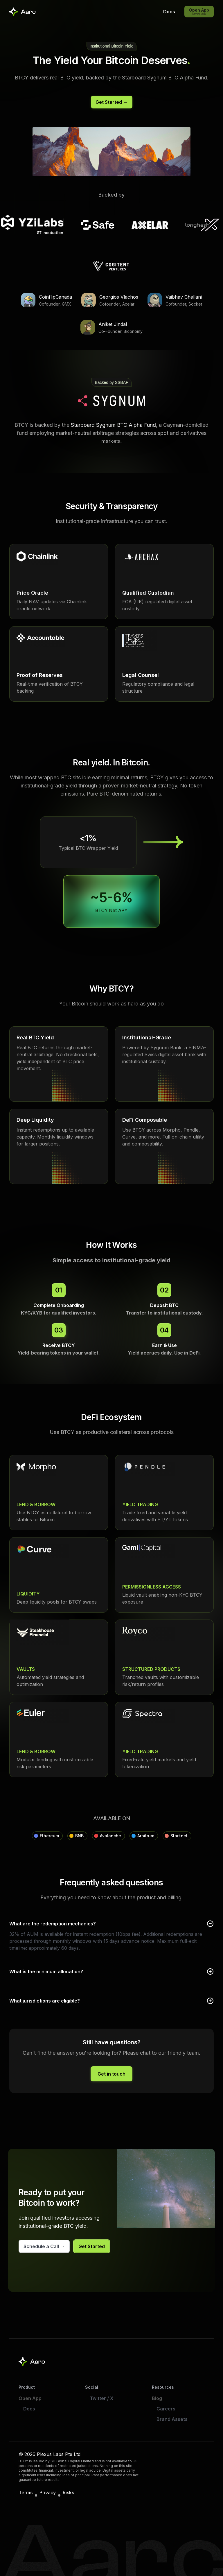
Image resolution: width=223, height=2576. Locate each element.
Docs (29, 2409)
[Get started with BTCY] (111, 102)
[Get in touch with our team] (111, 2073)
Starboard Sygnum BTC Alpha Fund (113, 425)
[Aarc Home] (22, 11)
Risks (68, 2492)
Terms (26, 2492)
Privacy (47, 2492)
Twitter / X (102, 2398)
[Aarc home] (31, 2361)
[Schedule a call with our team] (44, 2246)
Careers (166, 2409)
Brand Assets (172, 2419)
